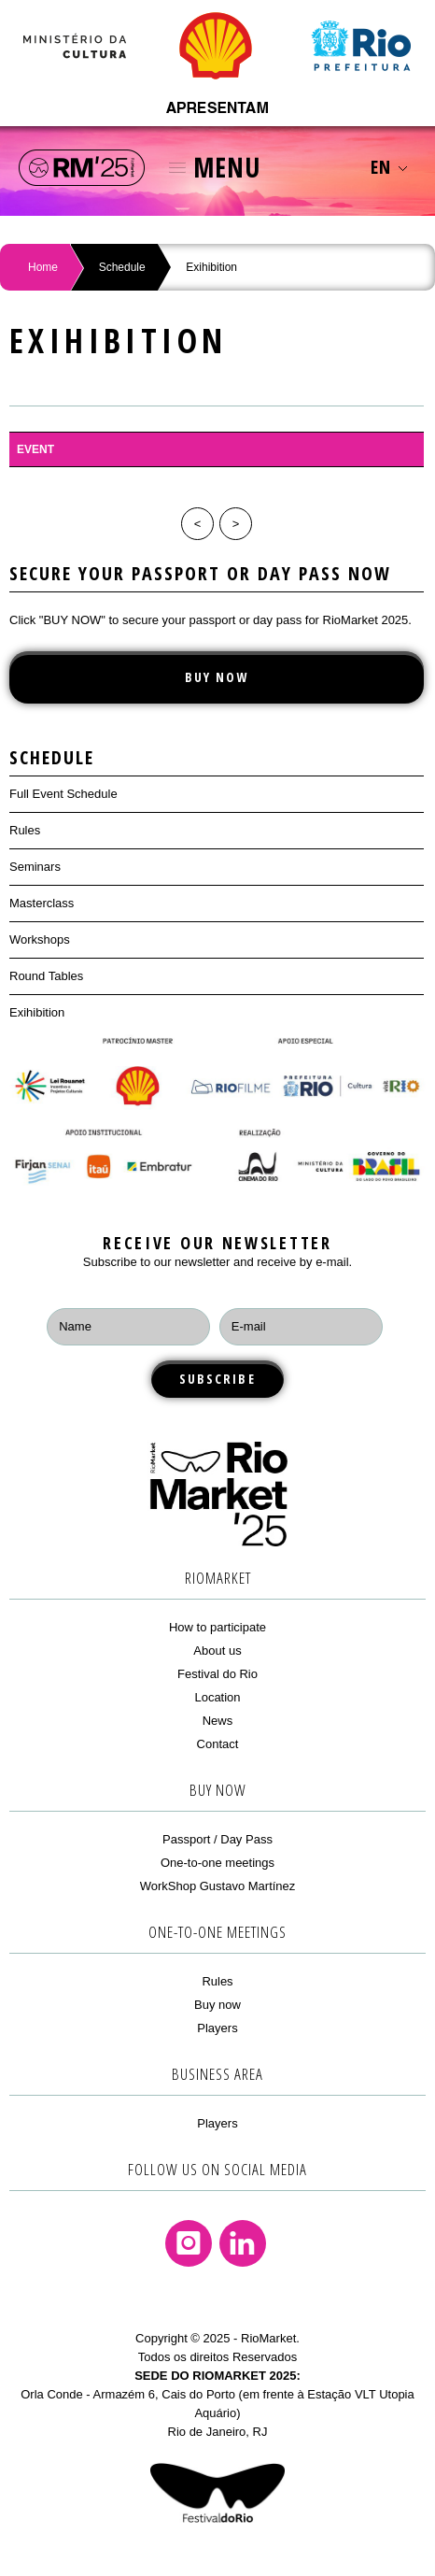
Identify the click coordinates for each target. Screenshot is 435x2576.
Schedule (122, 267)
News (218, 1721)
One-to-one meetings (217, 1863)
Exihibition (36, 1012)
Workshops (39, 939)
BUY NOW (216, 677)
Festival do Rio (217, 1674)
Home (43, 267)
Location (217, 1697)
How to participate (217, 1627)
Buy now (217, 2005)
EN (389, 166)
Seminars (35, 867)
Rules (24, 830)
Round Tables (46, 976)
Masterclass (41, 903)
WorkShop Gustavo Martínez (218, 1886)
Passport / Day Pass (217, 1839)
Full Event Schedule (63, 794)
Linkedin (242, 2243)
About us (217, 1651)
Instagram (188, 2243)
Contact (218, 1744)
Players (217, 2028)
